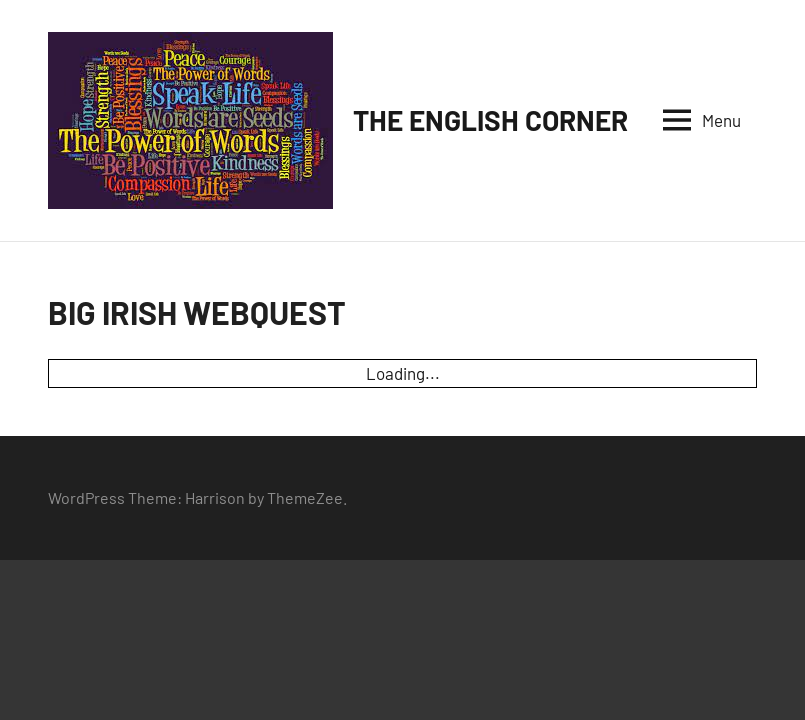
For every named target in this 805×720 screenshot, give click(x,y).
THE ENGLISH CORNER (490, 120)
